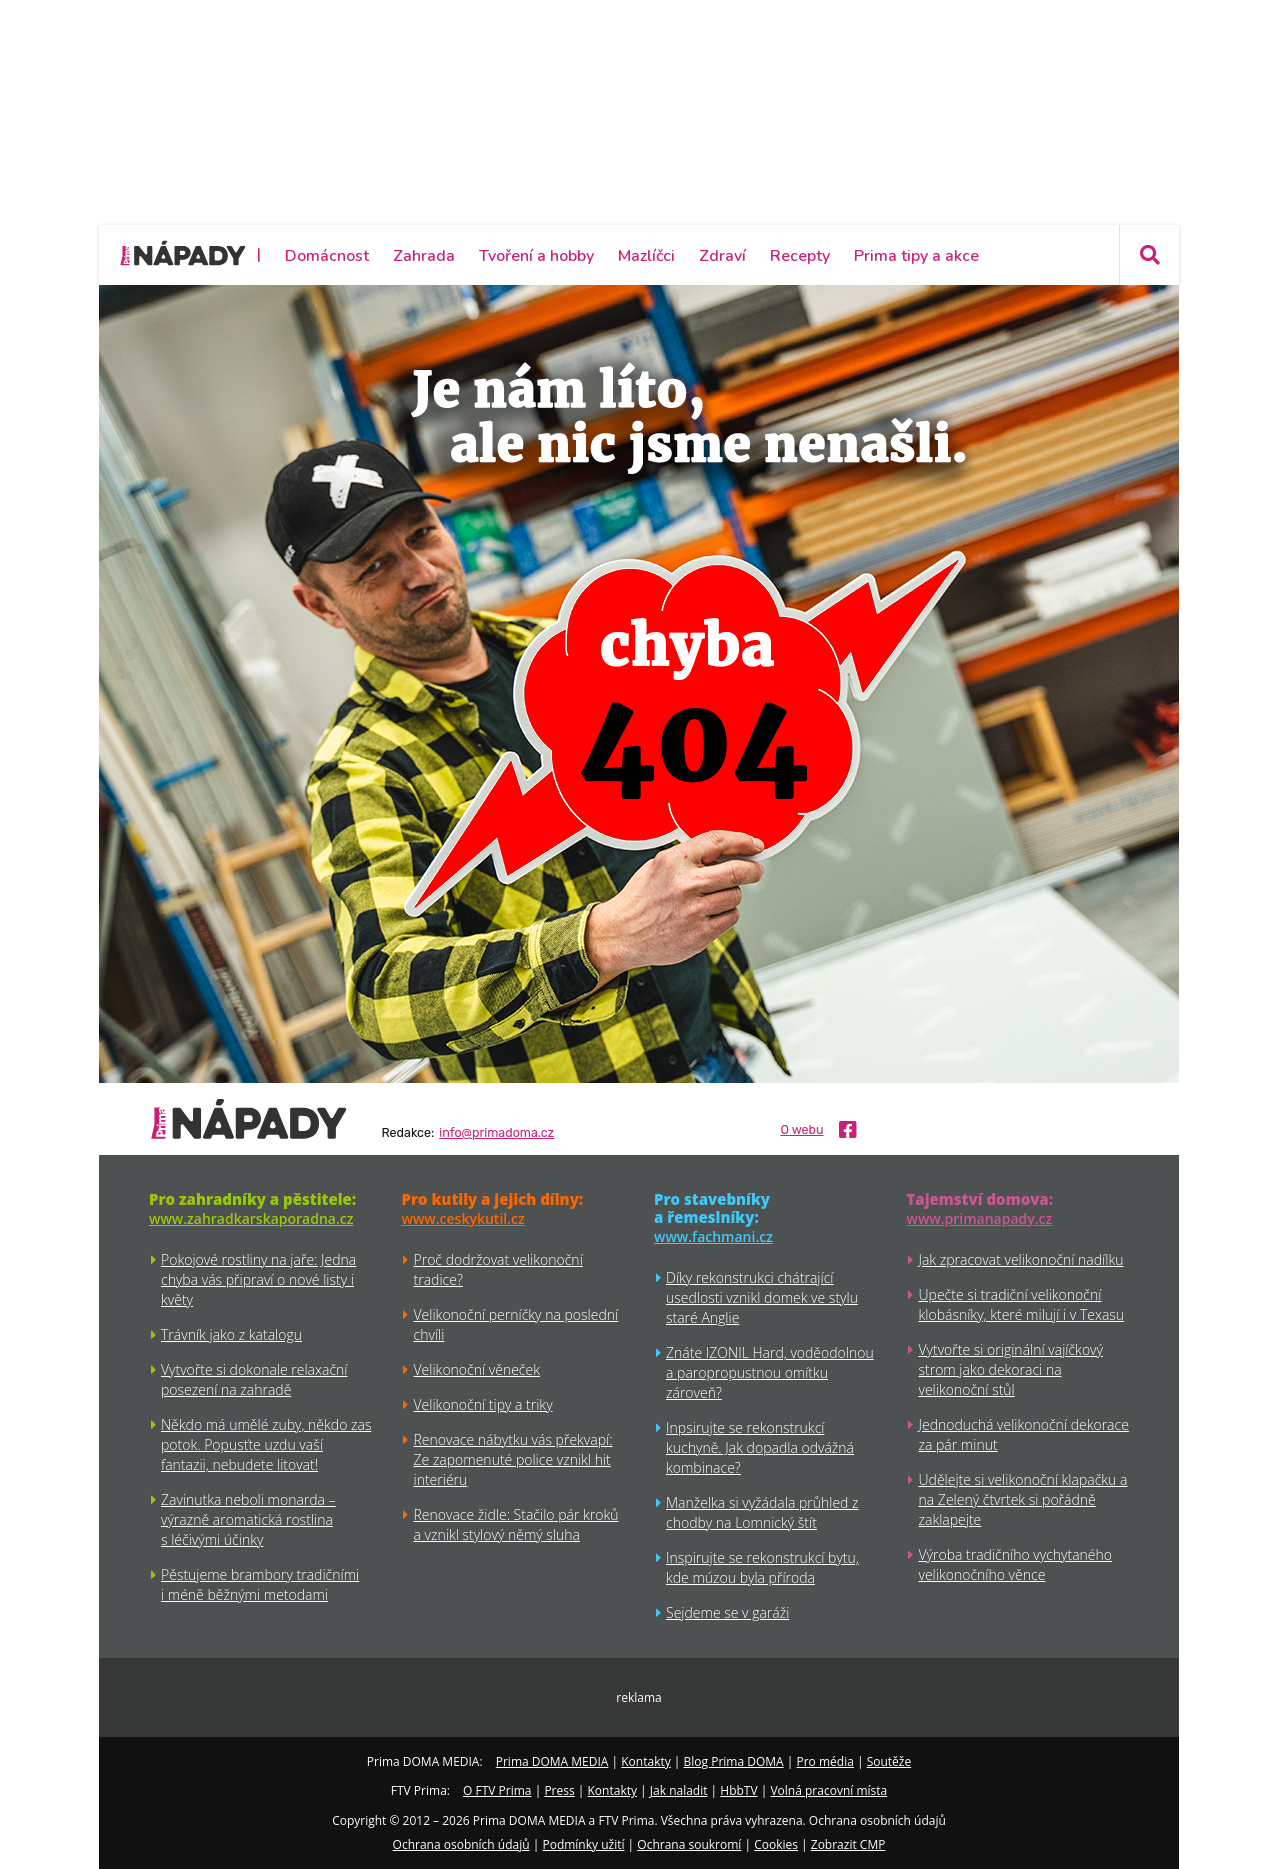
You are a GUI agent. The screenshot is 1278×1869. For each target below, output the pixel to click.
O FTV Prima (497, 1790)
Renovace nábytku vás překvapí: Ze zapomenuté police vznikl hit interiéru (513, 1459)
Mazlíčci (646, 256)
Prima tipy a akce (916, 256)
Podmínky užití (583, 1844)
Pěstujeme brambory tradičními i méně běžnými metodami (260, 1584)
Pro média (825, 1761)
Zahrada (424, 256)
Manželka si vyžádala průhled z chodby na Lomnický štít (762, 1512)
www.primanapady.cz (980, 1218)
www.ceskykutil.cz (463, 1218)
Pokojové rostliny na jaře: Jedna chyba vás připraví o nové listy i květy (258, 1279)
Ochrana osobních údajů (461, 1844)
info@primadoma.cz (496, 1132)
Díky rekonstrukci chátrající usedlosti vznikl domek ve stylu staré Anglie (762, 1297)
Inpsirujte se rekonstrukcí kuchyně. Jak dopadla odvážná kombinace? (760, 1447)
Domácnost (327, 256)
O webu (801, 1130)
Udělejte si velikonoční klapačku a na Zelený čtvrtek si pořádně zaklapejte (1023, 1499)
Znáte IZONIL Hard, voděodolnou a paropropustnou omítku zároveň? (770, 1372)
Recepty (800, 256)
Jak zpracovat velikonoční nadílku (1021, 1259)
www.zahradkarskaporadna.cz (251, 1218)
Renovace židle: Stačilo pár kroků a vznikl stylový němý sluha (516, 1524)
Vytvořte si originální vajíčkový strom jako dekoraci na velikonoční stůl (1011, 1369)
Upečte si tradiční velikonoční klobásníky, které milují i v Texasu (1022, 1304)
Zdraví (722, 256)
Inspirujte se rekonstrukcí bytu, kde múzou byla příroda (762, 1567)
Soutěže (889, 1761)
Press (559, 1790)
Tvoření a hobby (536, 256)
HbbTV (738, 1790)
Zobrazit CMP (848, 1844)
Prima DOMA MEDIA (552, 1761)
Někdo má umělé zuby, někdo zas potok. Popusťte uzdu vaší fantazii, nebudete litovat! (266, 1444)
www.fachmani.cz (713, 1236)
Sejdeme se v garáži (727, 1612)
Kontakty (645, 1761)
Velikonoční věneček (477, 1369)
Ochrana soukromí (689, 1844)
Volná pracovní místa (828, 1790)
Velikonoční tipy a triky (483, 1404)
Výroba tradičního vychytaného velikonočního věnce (1016, 1564)
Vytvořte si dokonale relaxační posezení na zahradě (254, 1379)
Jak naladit (679, 1790)
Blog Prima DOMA (734, 1761)
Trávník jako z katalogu (231, 1334)
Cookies (776, 1844)
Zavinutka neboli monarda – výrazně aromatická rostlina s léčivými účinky (248, 1519)
